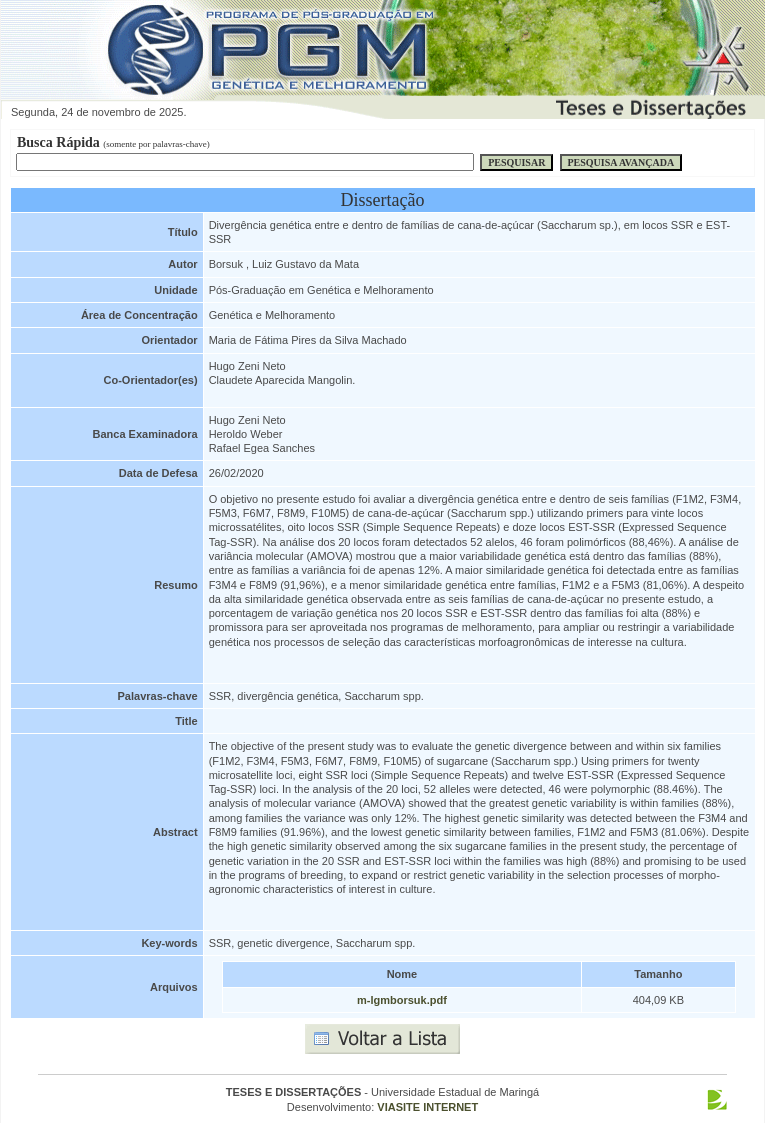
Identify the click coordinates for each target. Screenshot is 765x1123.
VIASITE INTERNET (427, 1107)
